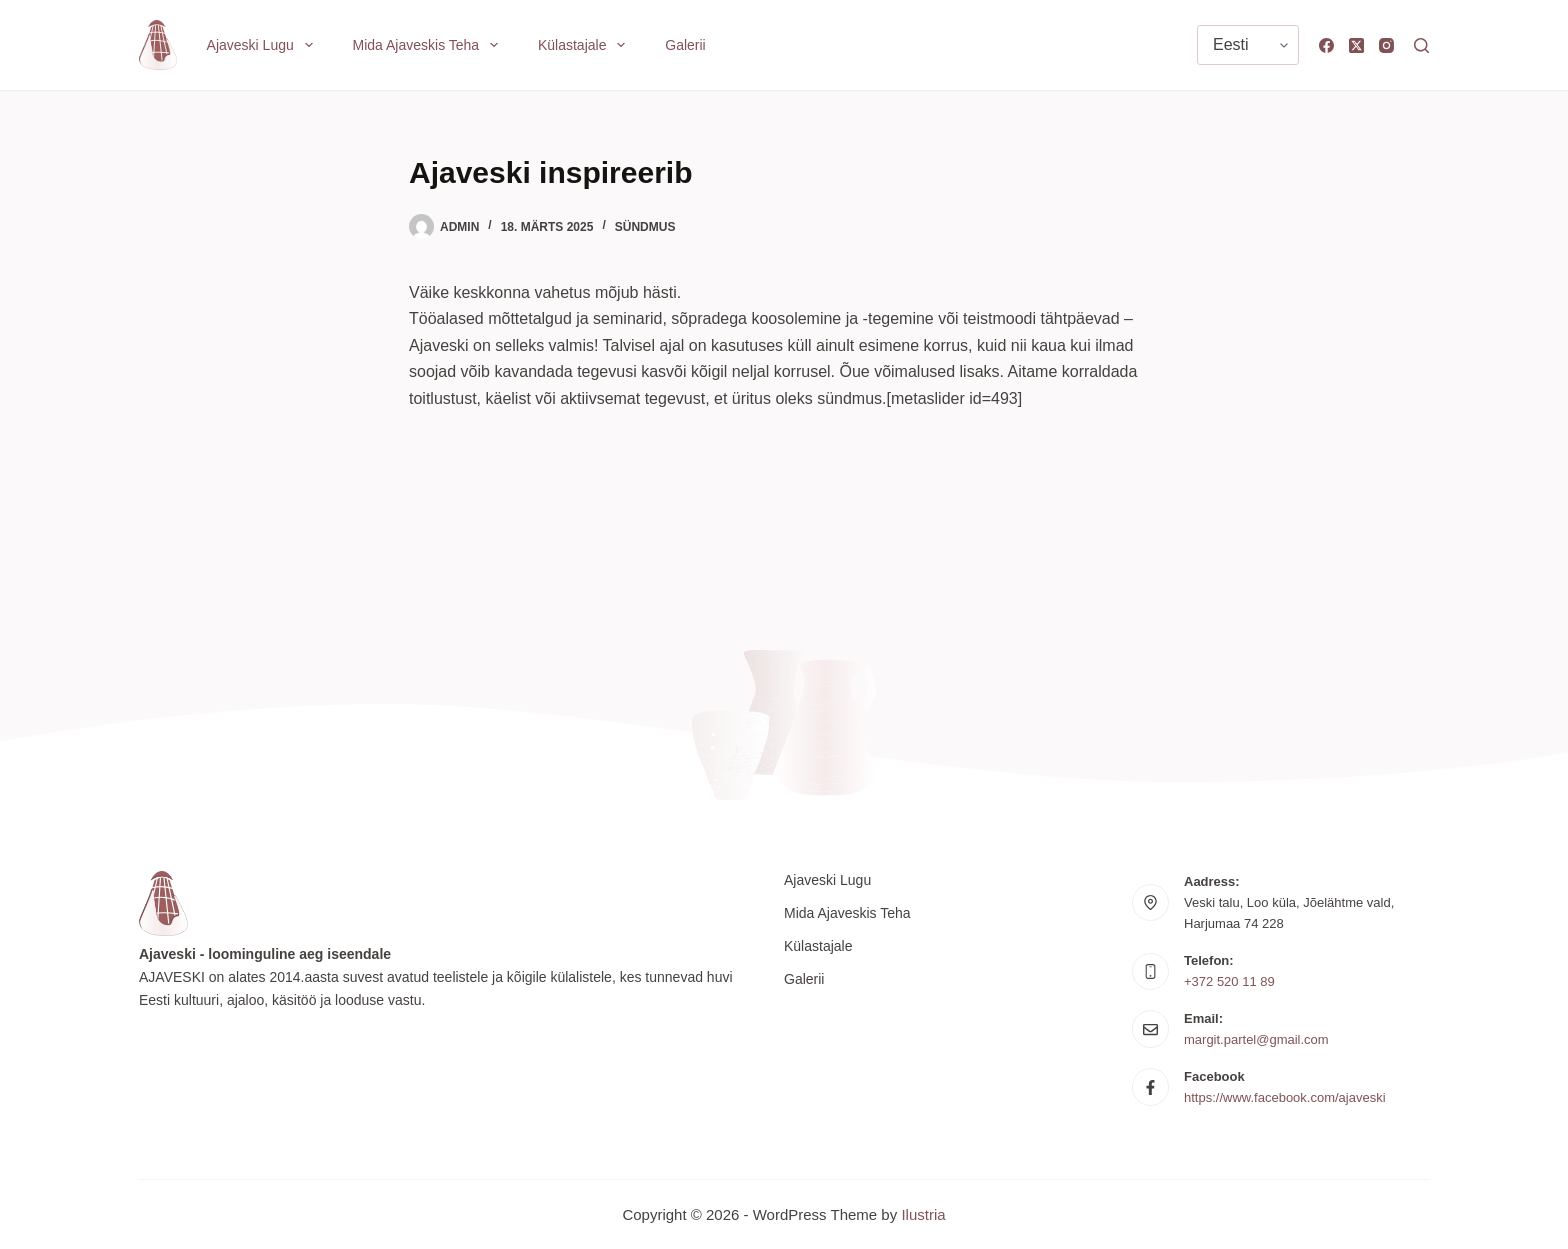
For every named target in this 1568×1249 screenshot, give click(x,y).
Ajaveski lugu (264, 45)
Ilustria (923, 1214)
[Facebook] (1326, 45)
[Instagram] (1386, 45)
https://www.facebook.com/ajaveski (1285, 1097)
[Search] (1421, 45)
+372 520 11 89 (1229, 981)
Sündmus (645, 227)
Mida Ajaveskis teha (429, 45)
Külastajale (585, 45)
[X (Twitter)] (1356, 45)
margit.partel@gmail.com (1256, 1039)
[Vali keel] (1248, 45)
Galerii (685, 45)
